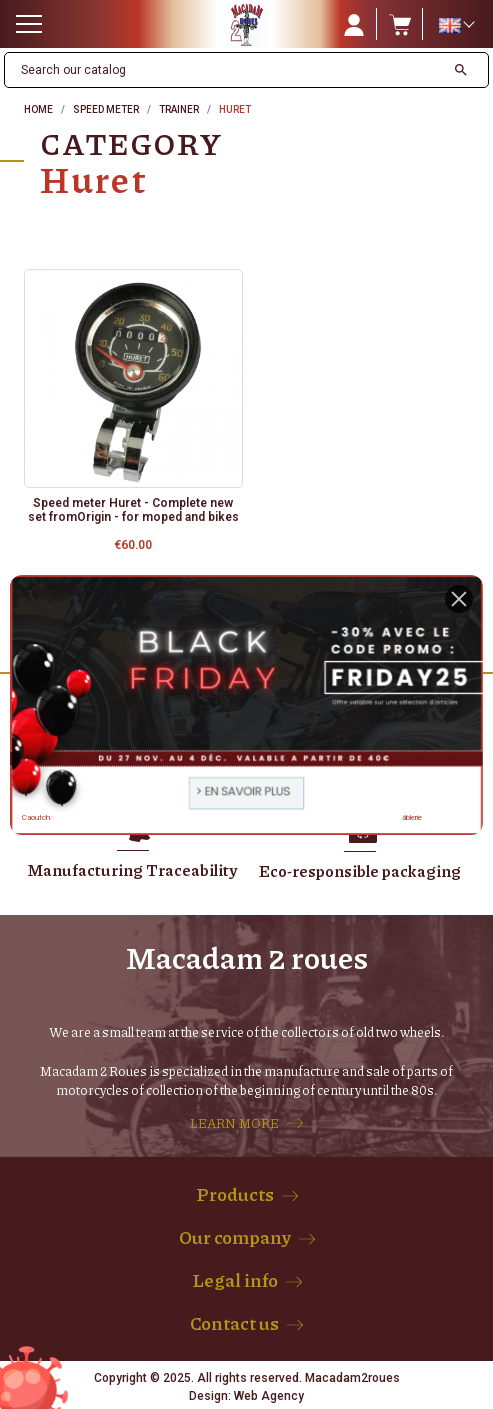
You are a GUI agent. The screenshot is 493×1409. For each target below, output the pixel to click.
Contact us (234, 1323)
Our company (235, 1237)
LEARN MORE (234, 1123)
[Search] (225, 70)
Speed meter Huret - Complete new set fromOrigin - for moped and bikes (133, 510)
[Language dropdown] (456, 25)
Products (235, 1194)
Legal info (235, 1280)
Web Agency (269, 1396)
